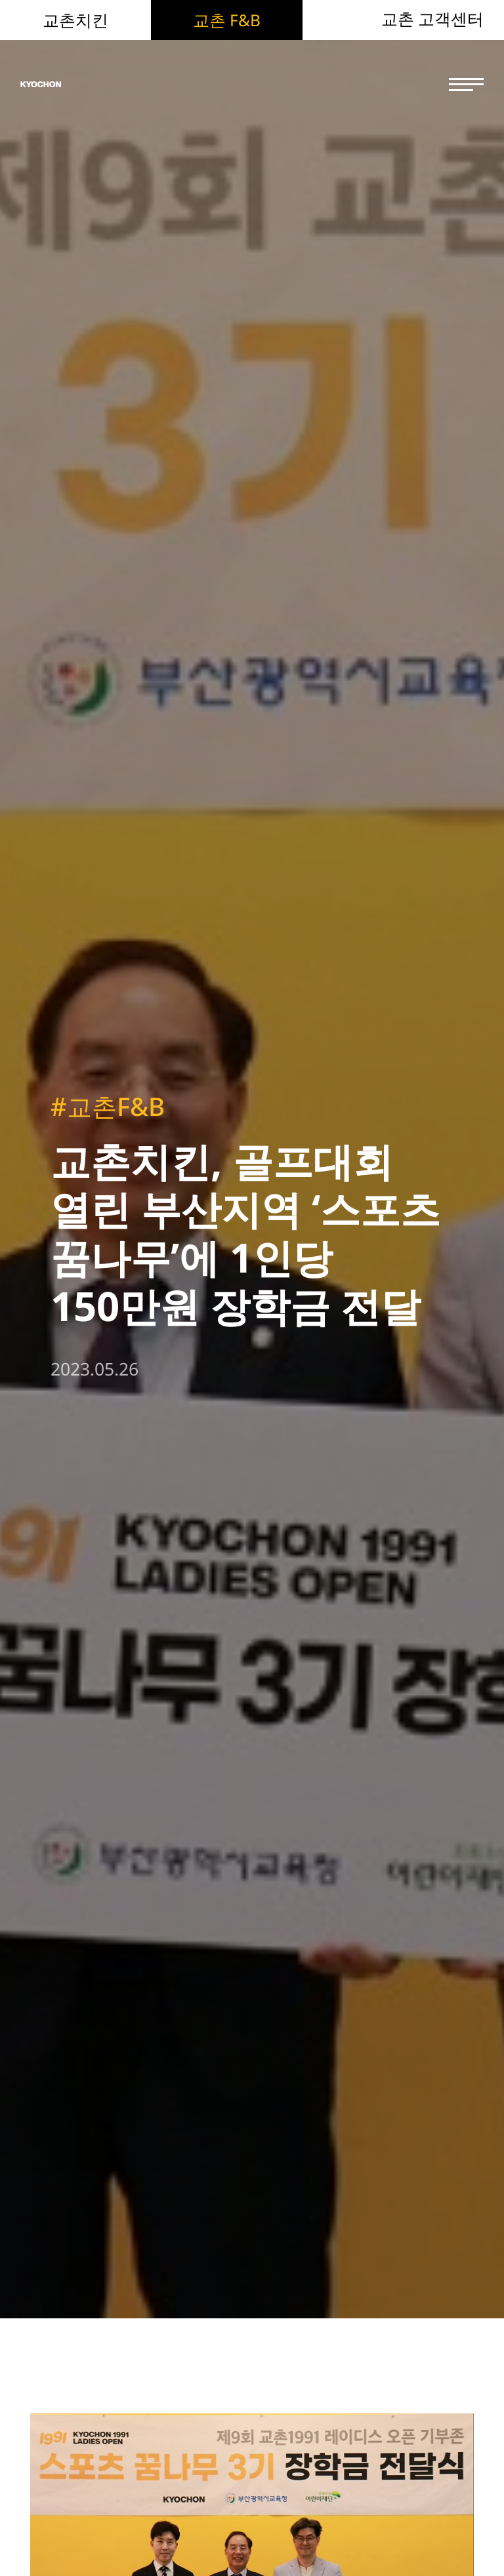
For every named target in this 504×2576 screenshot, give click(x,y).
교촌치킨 (75, 20)
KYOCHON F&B (93, 84)
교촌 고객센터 (432, 19)
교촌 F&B (227, 20)
